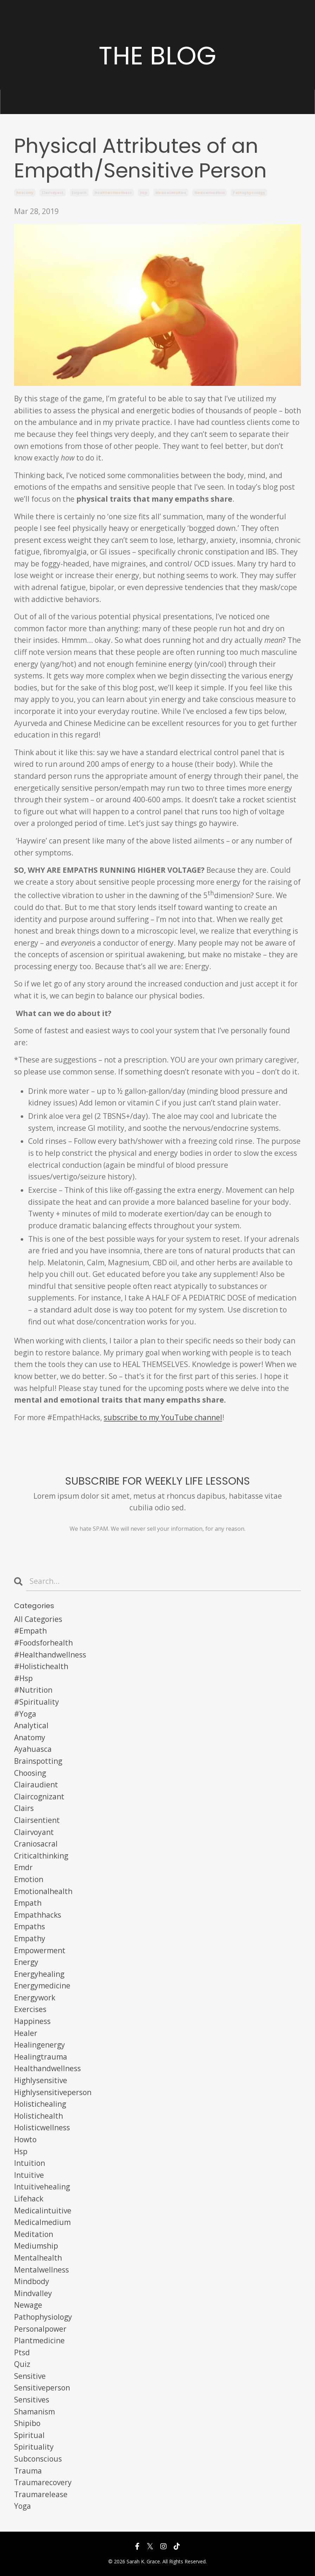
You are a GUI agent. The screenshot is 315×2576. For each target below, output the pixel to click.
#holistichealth (41, 1666)
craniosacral (36, 1844)
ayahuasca (33, 1749)
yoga (22, 2506)
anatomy (24, 192)
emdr (23, 1867)
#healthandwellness (50, 1655)
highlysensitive (40, 2080)
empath (79, 192)
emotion (28, 1879)
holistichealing (40, 2104)
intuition (29, 2163)
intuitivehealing (42, 2187)
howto (25, 2139)
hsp (143, 192)
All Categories (38, 1619)
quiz (22, 2364)
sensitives (31, 2400)
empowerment (39, 1950)
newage (28, 2305)
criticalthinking (41, 1856)
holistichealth (38, 2116)
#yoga (25, 1714)
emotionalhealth (43, 1891)
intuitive (29, 2175)
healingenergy (39, 2045)
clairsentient (37, 1820)
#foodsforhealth (43, 1643)
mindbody (31, 2281)
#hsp (23, 1678)
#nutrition (33, 1690)
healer (25, 2033)
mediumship (36, 2246)
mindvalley (33, 2293)
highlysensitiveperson (52, 2092)
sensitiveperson (42, 2388)
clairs (24, 1808)
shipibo (27, 2423)
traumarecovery (43, 2482)
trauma (28, 2471)
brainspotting (38, 1761)
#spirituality (36, 1702)
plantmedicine (39, 2340)
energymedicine (42, 1986)
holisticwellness (42, 2127)
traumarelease (41, 2494)
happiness (32, 2021)
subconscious (38, 2459)
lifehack (28, 2199)
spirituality (34, 2447)
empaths (29, 1926)
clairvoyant (52, 192)
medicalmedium (209, 192)
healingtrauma (40, 2057)
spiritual (29, 2435)
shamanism (34, 2412)
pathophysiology (249, 192)
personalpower (40, 2329)
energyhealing (39, 1974)
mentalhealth (38, 2258)
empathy (29, 1938)
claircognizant (39, 1796)
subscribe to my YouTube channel (163, 1417)
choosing (30, 1773)
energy (26, 1962)
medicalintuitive (170, 192)
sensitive (30, 2376)
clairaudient (36, 1785)
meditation (33, 2234)
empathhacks (37, 1915)
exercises (30, 2009)
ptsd (22, 2352)
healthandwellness (113, 192)
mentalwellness (41, 2270)
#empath (30, 1631)
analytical (31, 1725)
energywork (34, 1997)
